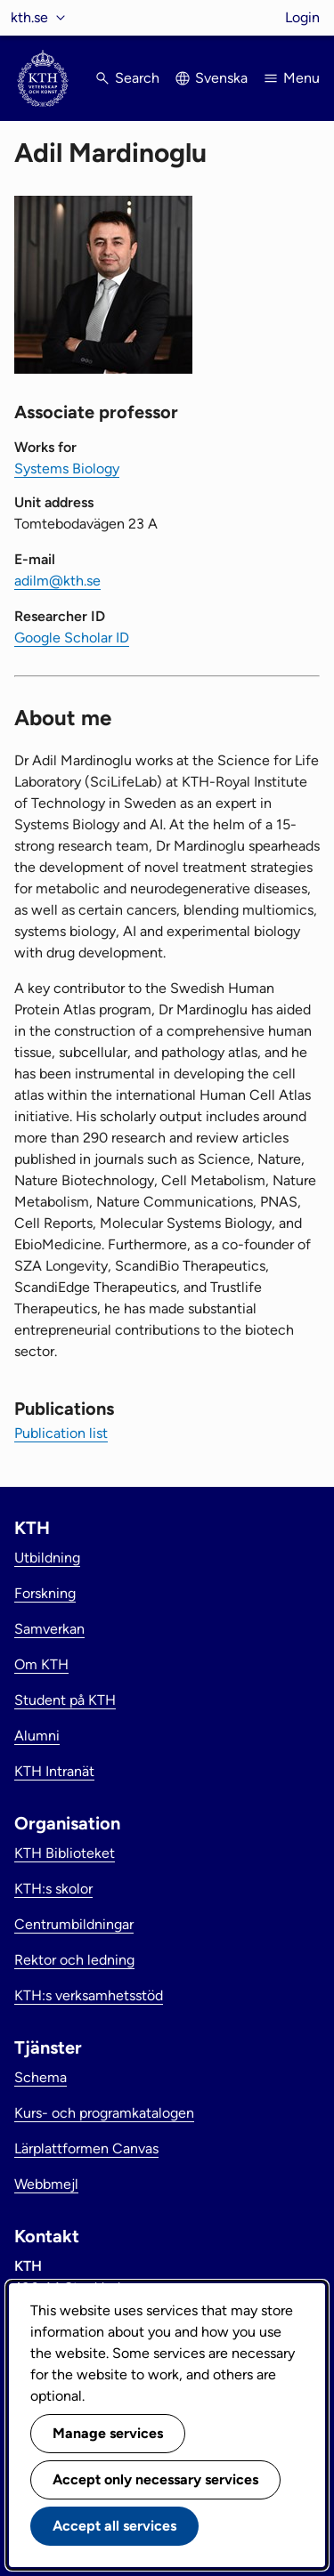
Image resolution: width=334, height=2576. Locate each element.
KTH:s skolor (53, 1888)
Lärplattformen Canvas (86, 2148)
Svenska (221, 77)
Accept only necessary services (155, 2479)
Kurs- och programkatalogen (104, 2112)
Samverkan (49, 1628)
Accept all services (114, 2525)
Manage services (108, 2433)
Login (302, 17)
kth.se (29, 17)
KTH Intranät (54, 1771)
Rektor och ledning (74, 1959)
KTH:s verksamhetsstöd (88, 1995)
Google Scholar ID (71, 637)
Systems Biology (66, 468)
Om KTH (41, 1664)
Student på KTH (65, 1700)
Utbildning (47, 1557)
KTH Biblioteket (64, 1853)
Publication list (61, 1433)
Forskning (45, 1593)
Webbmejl (46, 2184)
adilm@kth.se (57, 580)
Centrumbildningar (74, 1924)
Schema (40, 2077)
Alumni (37, 1735)
